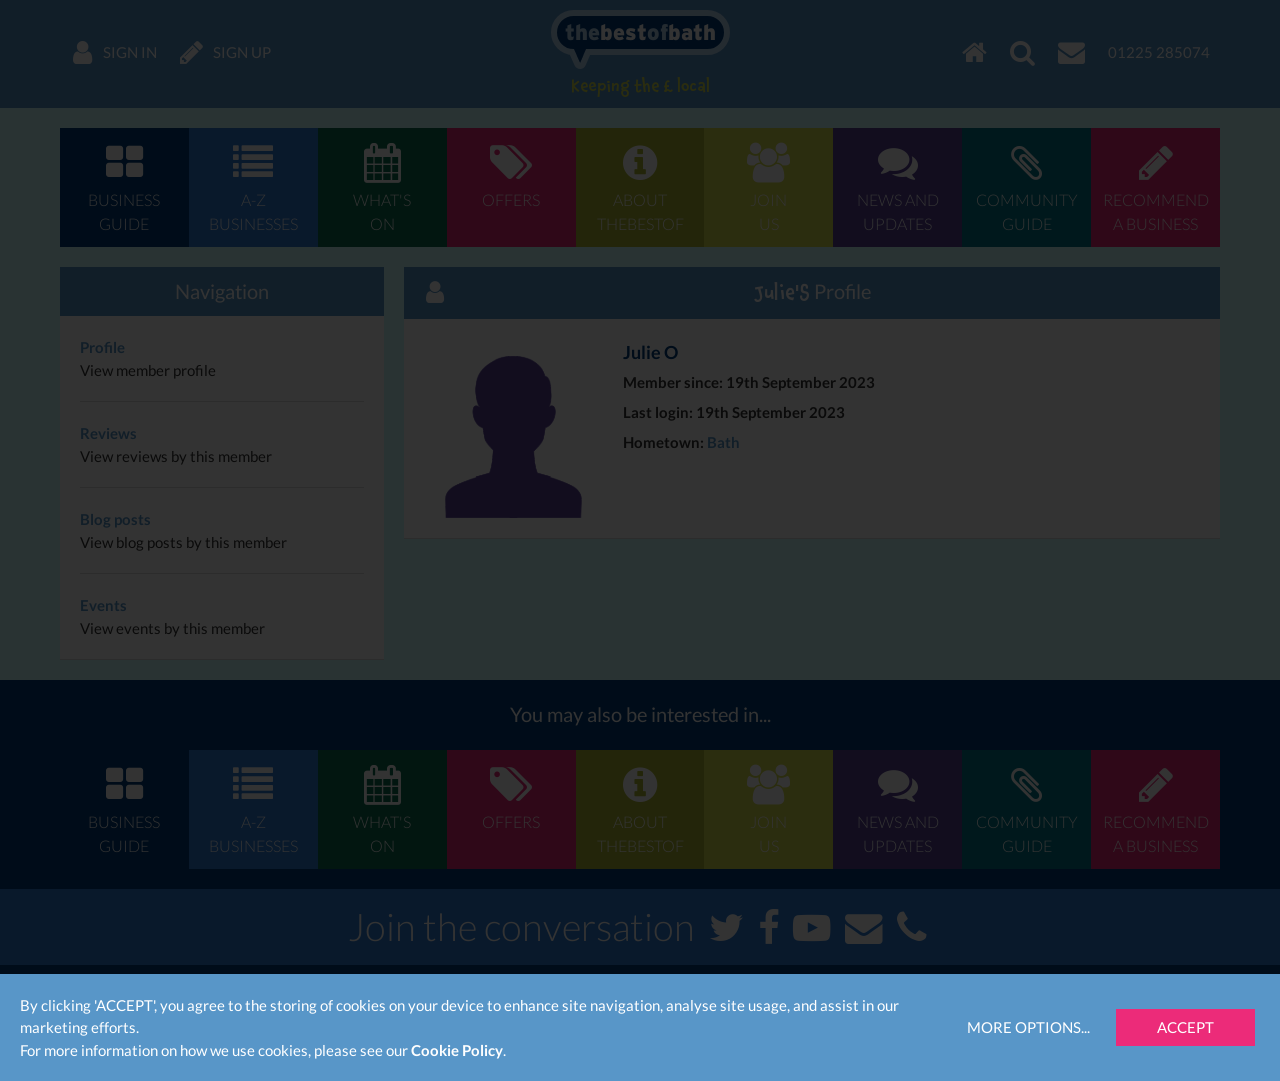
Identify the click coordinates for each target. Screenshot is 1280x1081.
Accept (1185, 1027)
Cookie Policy (457, 1050)
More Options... (1028, 1027)
